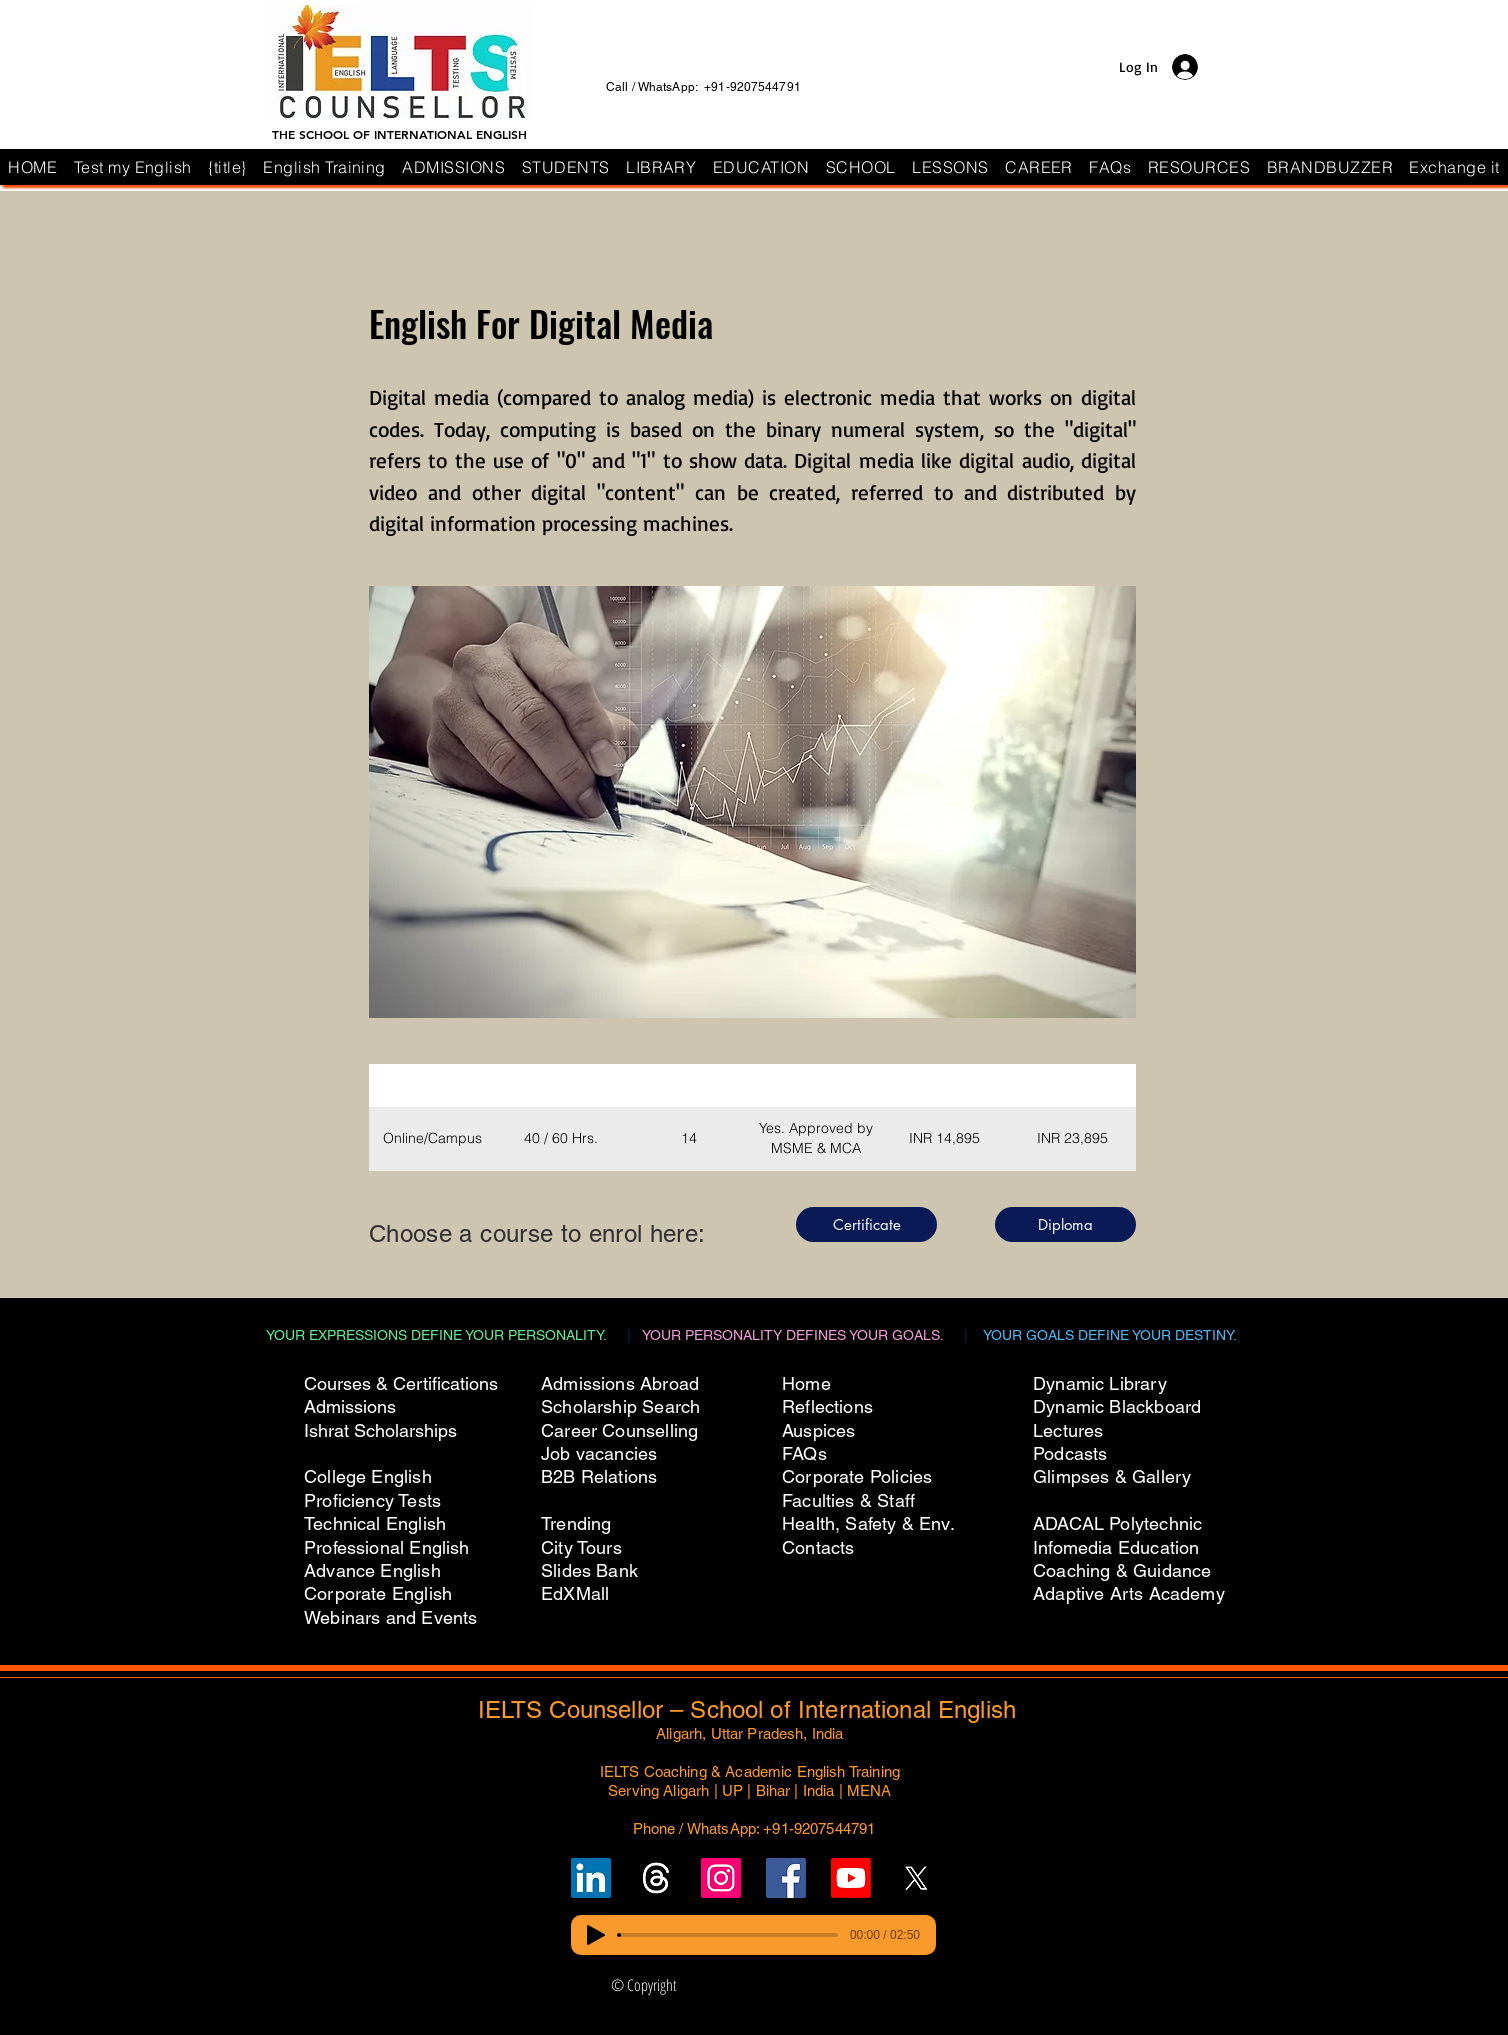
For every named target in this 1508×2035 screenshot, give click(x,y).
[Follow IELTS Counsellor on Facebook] (786, 1878)
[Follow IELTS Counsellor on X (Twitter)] (916, 1878)
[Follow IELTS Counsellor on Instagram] (721, 1878)
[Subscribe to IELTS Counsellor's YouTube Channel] (851, 1878)
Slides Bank (589, 1570)
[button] (861, 167)
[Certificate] (866, 1224)
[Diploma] (1065, 1224)
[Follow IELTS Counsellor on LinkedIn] (591, 1878)
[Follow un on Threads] (656, 1878)
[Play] (596, 1935)
